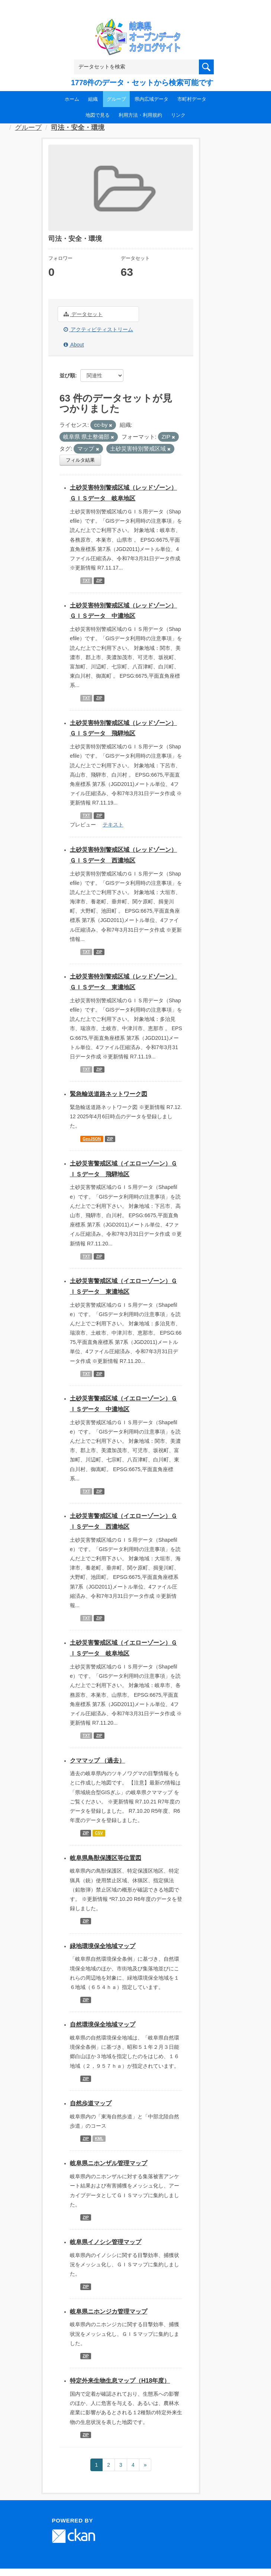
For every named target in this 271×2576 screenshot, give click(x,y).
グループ (116, 99)
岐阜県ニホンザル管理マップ (108, 2163)
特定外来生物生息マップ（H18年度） (120, 2380)
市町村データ (191, 99)
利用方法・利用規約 (140, 115)
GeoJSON (92, 1139)
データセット (83, 314)
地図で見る (98, 115)
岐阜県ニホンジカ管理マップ (108, 2311)
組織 (93, 99)
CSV (99, 1833)
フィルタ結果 (80, 460)
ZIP (99, 580)
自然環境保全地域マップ (102, 2024)
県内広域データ (151, 99)
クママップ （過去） (97, 1760)
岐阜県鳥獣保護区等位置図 (105, 1858)
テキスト (113, 825)
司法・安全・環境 (77, 127)
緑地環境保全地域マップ (102, 1946)
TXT (86, 580)
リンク (178, 115)
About (74, 345)
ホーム (72, 99)
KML (99, 2138)
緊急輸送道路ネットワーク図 (108, 1094)
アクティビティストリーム (98, 329)
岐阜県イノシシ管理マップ (105, 2242)
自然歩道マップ (91, 2103)
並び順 (67, 375)
